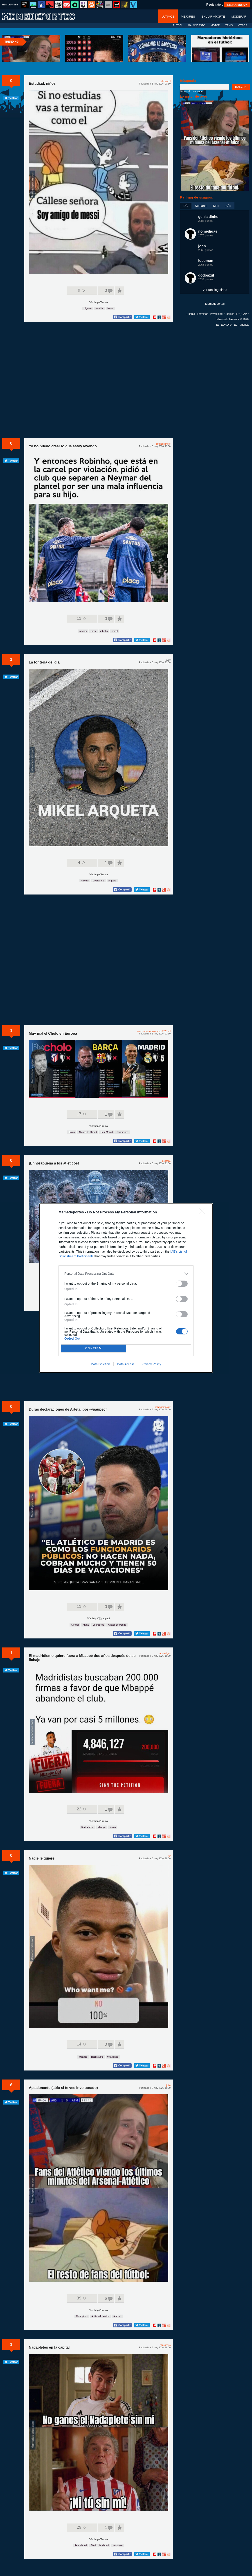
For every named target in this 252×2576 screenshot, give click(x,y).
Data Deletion (100, 1364)
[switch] (182, 1284)
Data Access (126, 1364)
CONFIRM (93, 1348)
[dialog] (126, 1288)
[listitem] (126, 1273)
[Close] (204, 1212)
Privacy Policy (151, 1364)
